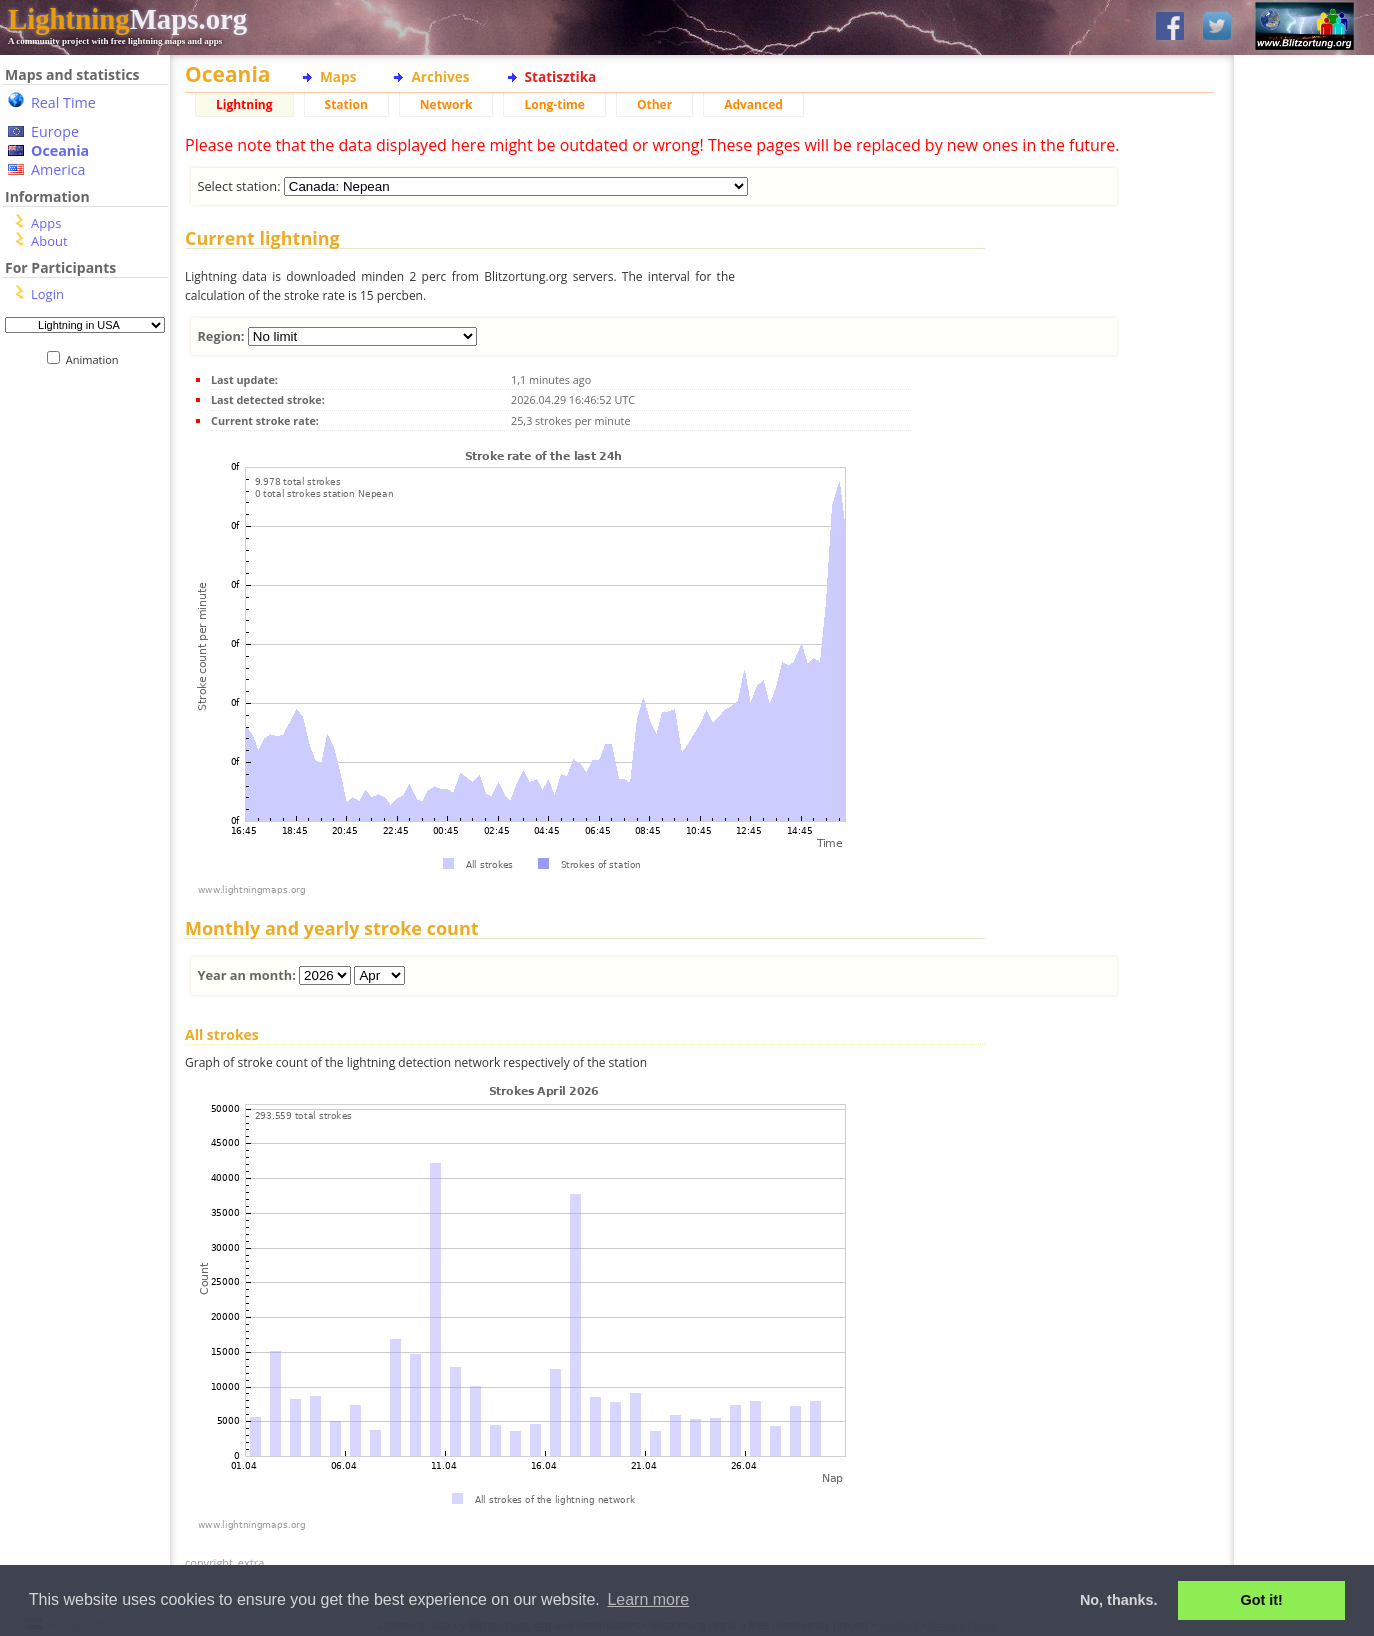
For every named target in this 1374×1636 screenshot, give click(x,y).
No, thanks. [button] (1119, 1600)
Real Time (63, 102)
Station (346, 104)
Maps (338, 76)
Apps (46, 223)
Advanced (753, 104)
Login (47, 294)
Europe (55, 131)
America (58, 169)
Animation (96, 359)
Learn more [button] (648, 1599)
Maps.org (127, 19)
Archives (440, 76)
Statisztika (561, 76)
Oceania (60, 150)
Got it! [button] (1262, 1600)
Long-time (554, 104)
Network (446, 104)
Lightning (244, 104)
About (49, 241)
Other (654, 104)
